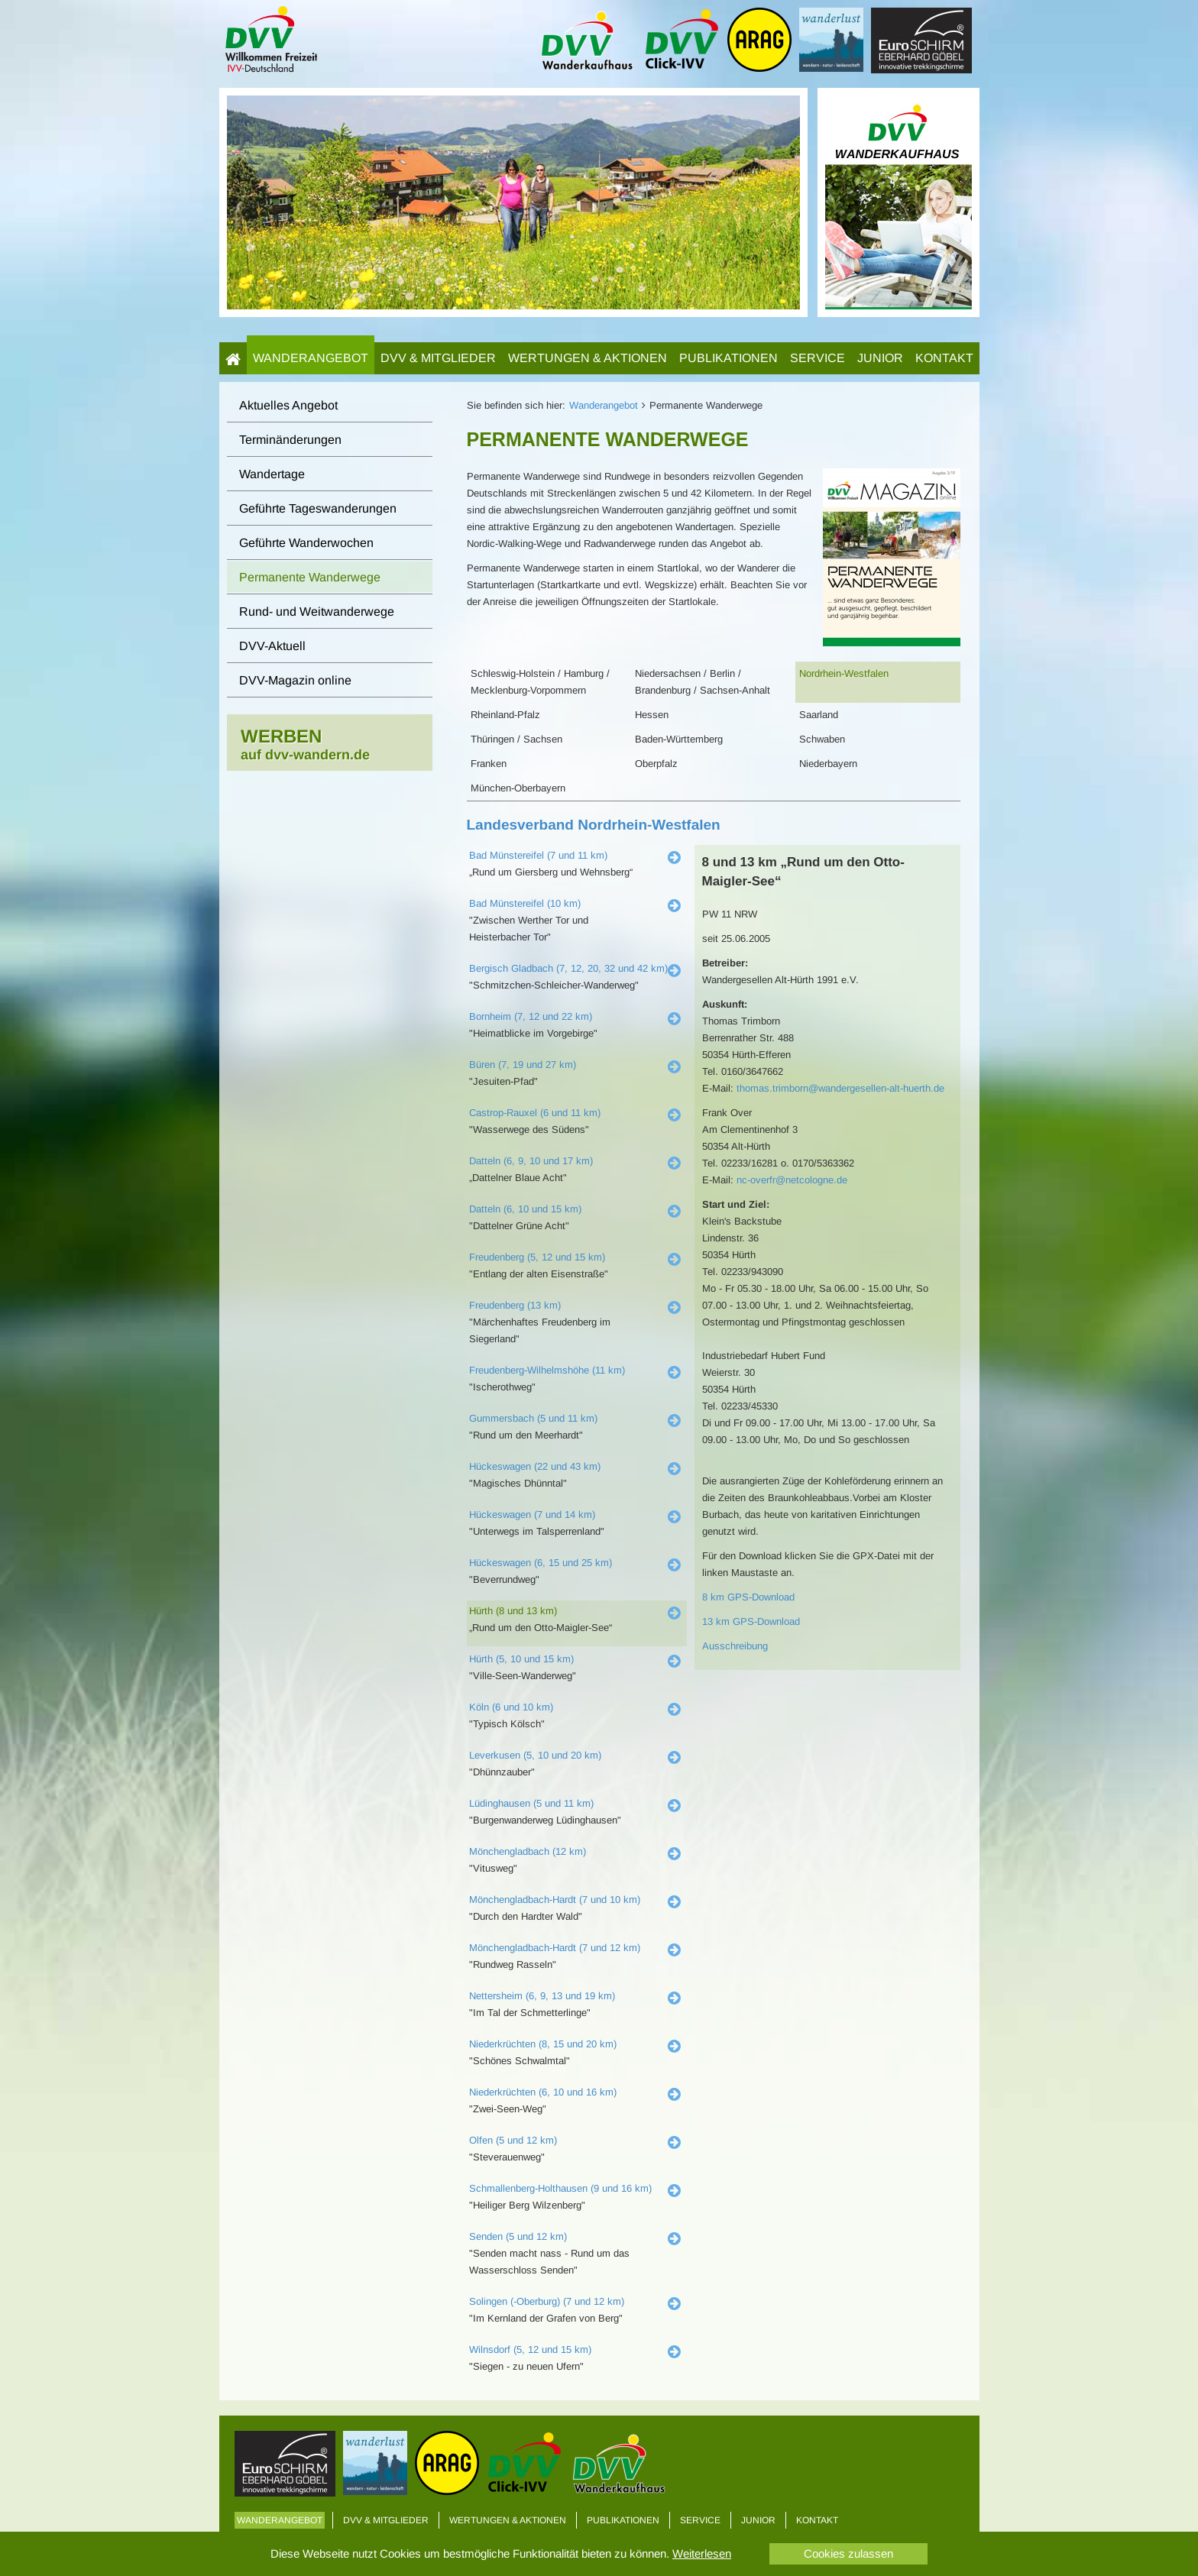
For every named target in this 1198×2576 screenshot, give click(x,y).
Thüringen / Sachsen (516, 739)
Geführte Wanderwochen (306, 542)
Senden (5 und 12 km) (518, 2236)
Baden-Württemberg (679, 739)
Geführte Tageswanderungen (318, 508)
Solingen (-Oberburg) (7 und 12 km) (546, 2301)
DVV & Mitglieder (438, 357)
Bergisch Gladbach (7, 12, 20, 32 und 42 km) (568, 968)
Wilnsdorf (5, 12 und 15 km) (530, 2349)
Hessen (652, 714)
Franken (489, 763)
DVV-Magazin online (295, 680)
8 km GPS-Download (748, 1597)
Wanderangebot (310, 357)
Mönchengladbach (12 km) (527, 1851)
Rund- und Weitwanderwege (316, 611)
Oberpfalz (656, 763)
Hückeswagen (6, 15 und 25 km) (540, 1562)
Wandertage (272, 474)
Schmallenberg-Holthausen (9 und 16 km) (560, 2188)
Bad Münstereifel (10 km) (525, 903)
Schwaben (822, 739)
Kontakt (944, 357)
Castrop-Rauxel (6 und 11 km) (535, 1112)
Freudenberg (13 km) (515, 1305)
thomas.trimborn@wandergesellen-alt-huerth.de (840, 1088)
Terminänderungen (290, 439)
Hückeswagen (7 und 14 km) (532, 1514)
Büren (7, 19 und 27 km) (522, 1064)
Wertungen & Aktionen (587, 357)
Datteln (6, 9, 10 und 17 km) (531, 1161)
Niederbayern (828, 763)
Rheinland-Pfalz (505, 714)
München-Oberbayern (518, 788)
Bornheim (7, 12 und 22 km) (530, 1016)
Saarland (818, 714)
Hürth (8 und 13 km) (513, 1610)
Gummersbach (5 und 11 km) (533, 1418)
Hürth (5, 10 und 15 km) (521, 1659)
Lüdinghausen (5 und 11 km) (531, 1803)
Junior (880, 357)
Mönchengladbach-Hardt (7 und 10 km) (554, 1899)
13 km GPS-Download (751, 1621)
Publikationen (728, 357)
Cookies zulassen (848, 2553)
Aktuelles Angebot (288, 405)
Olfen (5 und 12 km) (513, 2140)
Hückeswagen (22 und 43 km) (535, 1466)
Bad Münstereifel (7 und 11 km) (538, 855)
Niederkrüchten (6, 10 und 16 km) (543, 2092)
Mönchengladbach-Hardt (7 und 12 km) (554, 1947)
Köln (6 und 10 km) (511, 1707)
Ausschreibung (735, 1646)
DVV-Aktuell (272, 645)
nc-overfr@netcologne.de (792, 1180)
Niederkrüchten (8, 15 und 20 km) (543, 2044)
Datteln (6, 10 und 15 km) (525, 1209)
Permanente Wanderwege (309, 577)
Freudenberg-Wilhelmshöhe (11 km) (547, 1370)
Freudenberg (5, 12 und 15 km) (537, 1257)
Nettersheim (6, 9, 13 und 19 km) (542, 1996)
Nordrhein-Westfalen (844, 673)
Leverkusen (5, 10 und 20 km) (535, 1755)
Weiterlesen (701, 2553)
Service (817, 357)
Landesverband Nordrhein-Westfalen (593, 825)
